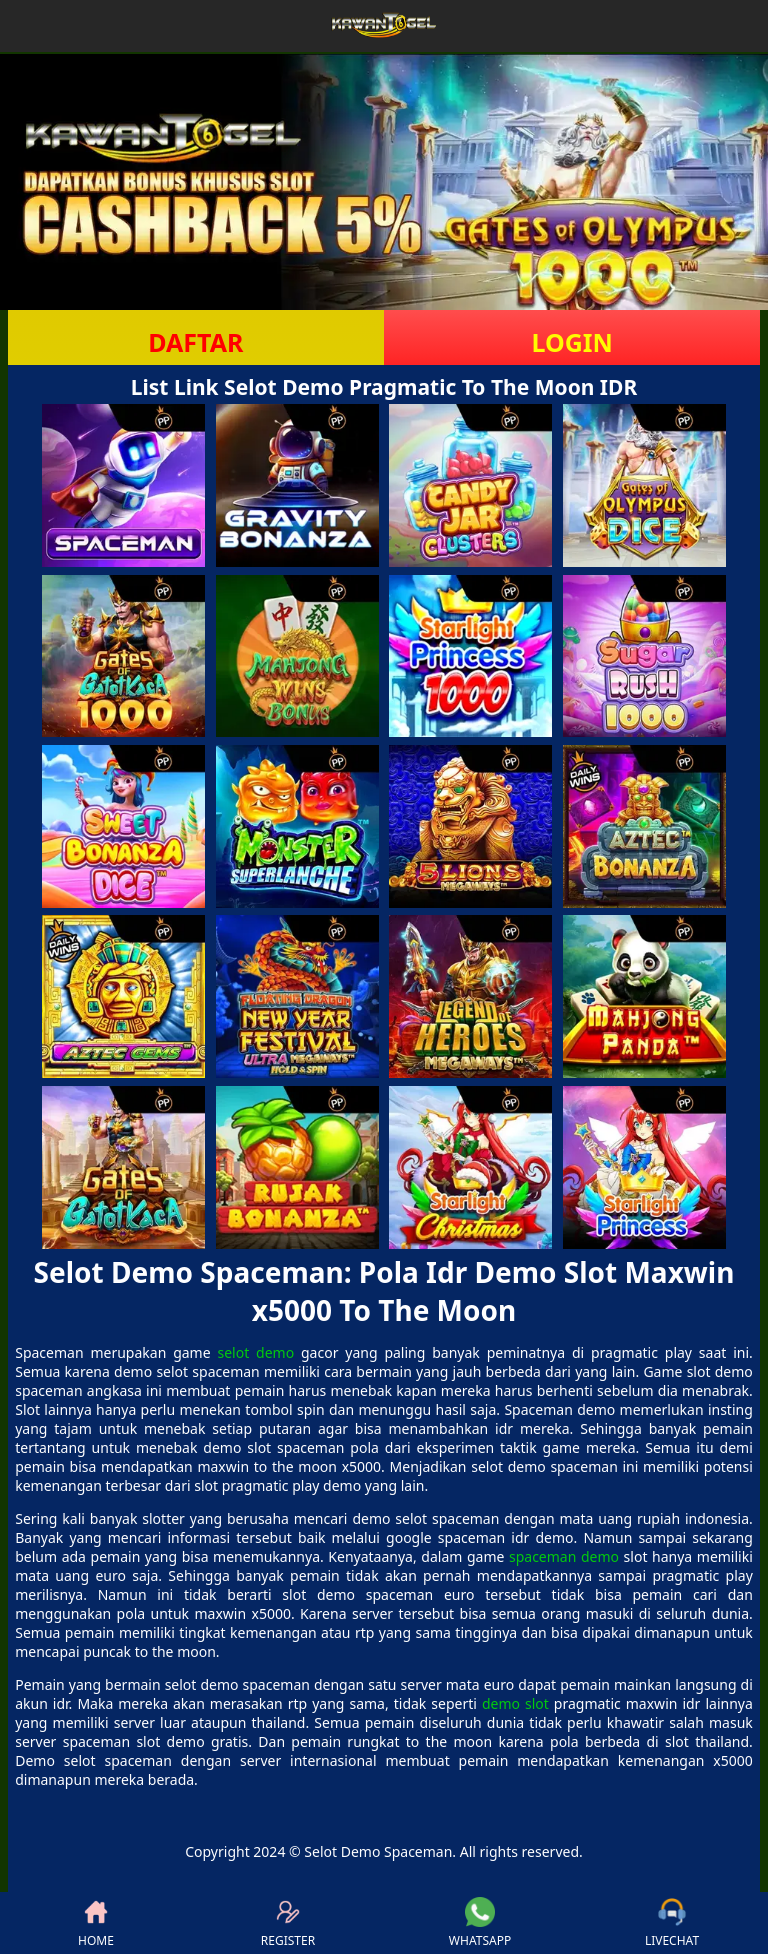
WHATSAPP (480, 1923)
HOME (96, 1923)
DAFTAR (195, 342)
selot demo (255, 1352)
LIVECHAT (672, 1923)
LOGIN (571, 342)
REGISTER (288, 1923)
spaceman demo (564, 1556)
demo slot (515, 1703)
